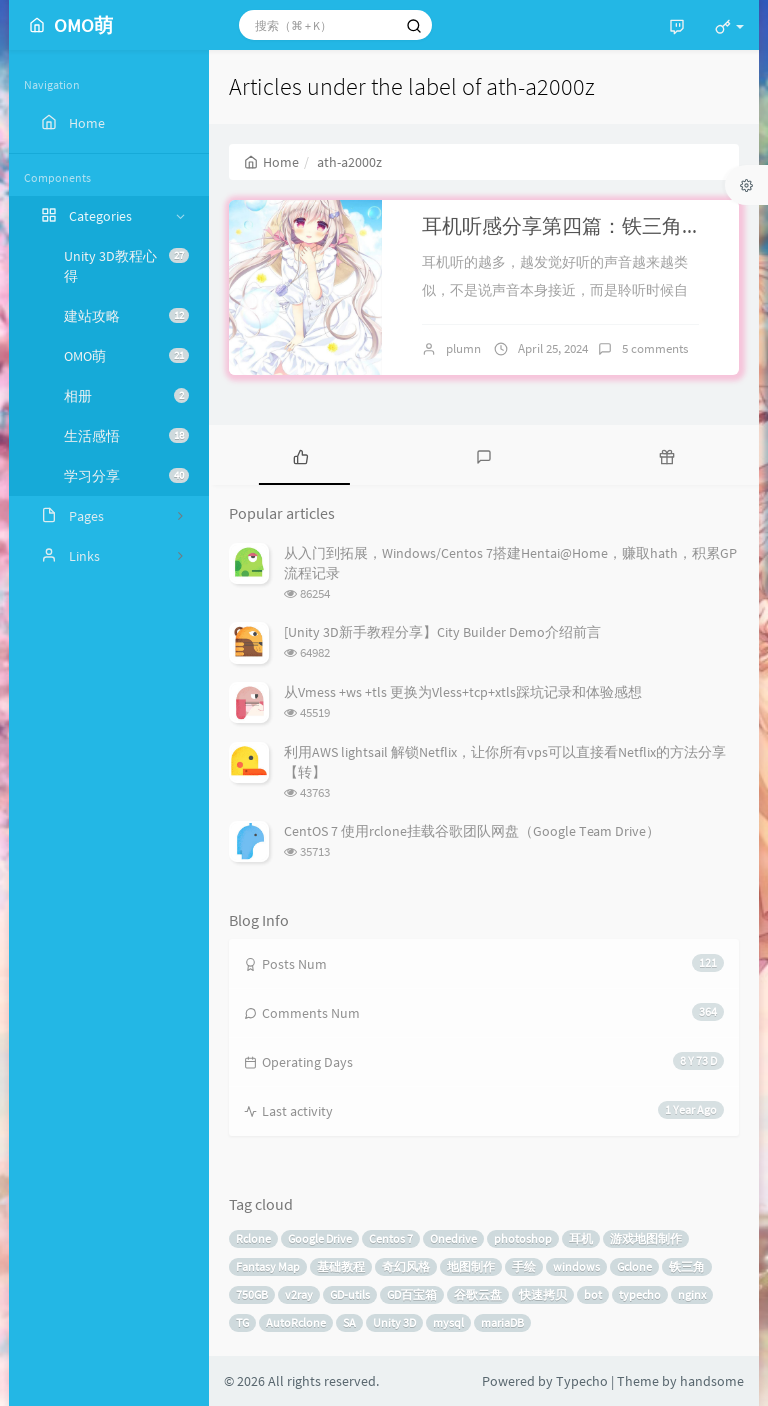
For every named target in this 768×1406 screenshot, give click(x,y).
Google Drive (320, 1238)
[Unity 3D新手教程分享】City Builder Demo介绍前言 (442, 632)
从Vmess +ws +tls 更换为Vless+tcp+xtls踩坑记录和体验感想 (463, 692)
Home (271, 162)
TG (242, 1322)
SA (349, 1322)
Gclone (634, 1266)
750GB (252, 1294)
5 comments (655, 348)
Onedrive (453, 1238)
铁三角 (687, 1266)
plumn (463, 348)
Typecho (582, 1381)
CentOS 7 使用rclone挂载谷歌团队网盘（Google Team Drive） (472, 831)
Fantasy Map (268, 1266)
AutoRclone (296, 1322)
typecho (640, 1294)
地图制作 (471, 1266)
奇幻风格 (406, 1266)
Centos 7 (391, 1238)
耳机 (581, 1238)
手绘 (524, 1266)
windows (576, 1266)
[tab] (300, 455)
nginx (692, 1294)
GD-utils (350, 1294)
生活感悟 (126, 436)
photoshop (523, 1238)
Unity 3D (394, 1322)
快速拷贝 (543, 1294)
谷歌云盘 (478, 1294)
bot (593, 1294)
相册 (126, 396)
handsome (712, 1381)
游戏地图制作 (646, 1238)
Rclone (253, 1238)
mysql (448, 1322)
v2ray (299, 1294)
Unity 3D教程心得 (126, 266)
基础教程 (341, 1266)
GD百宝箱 (412, 1294)
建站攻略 (126, 316)
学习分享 (126, 476)
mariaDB (502, 1322)
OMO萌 (126, 356)
